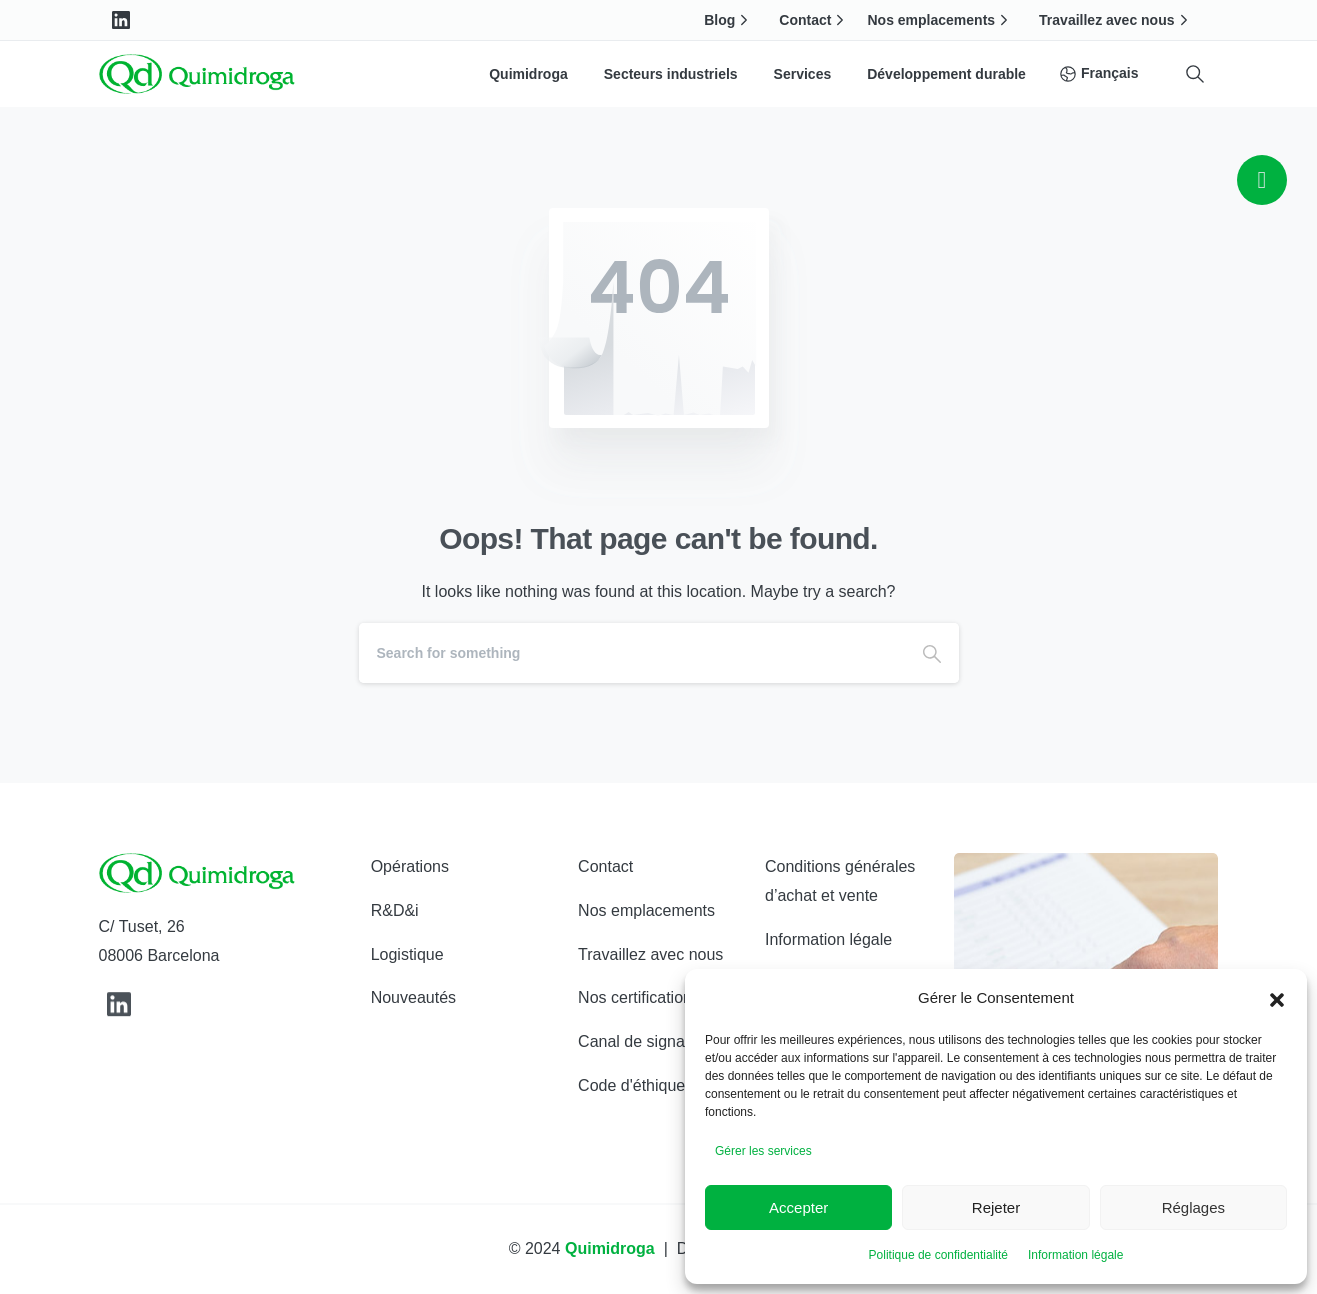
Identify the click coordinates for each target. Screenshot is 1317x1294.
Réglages (1193, 1207)
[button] (1277, 998)
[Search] (632, 653)
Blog (728, 20)
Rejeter (996, 1207)
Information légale (1075, 1255)
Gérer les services (763, 1151)
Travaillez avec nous (1115, 20)
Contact (814, 20)
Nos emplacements (940, 20)
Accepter (798, 1207)
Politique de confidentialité (938, 1255)
